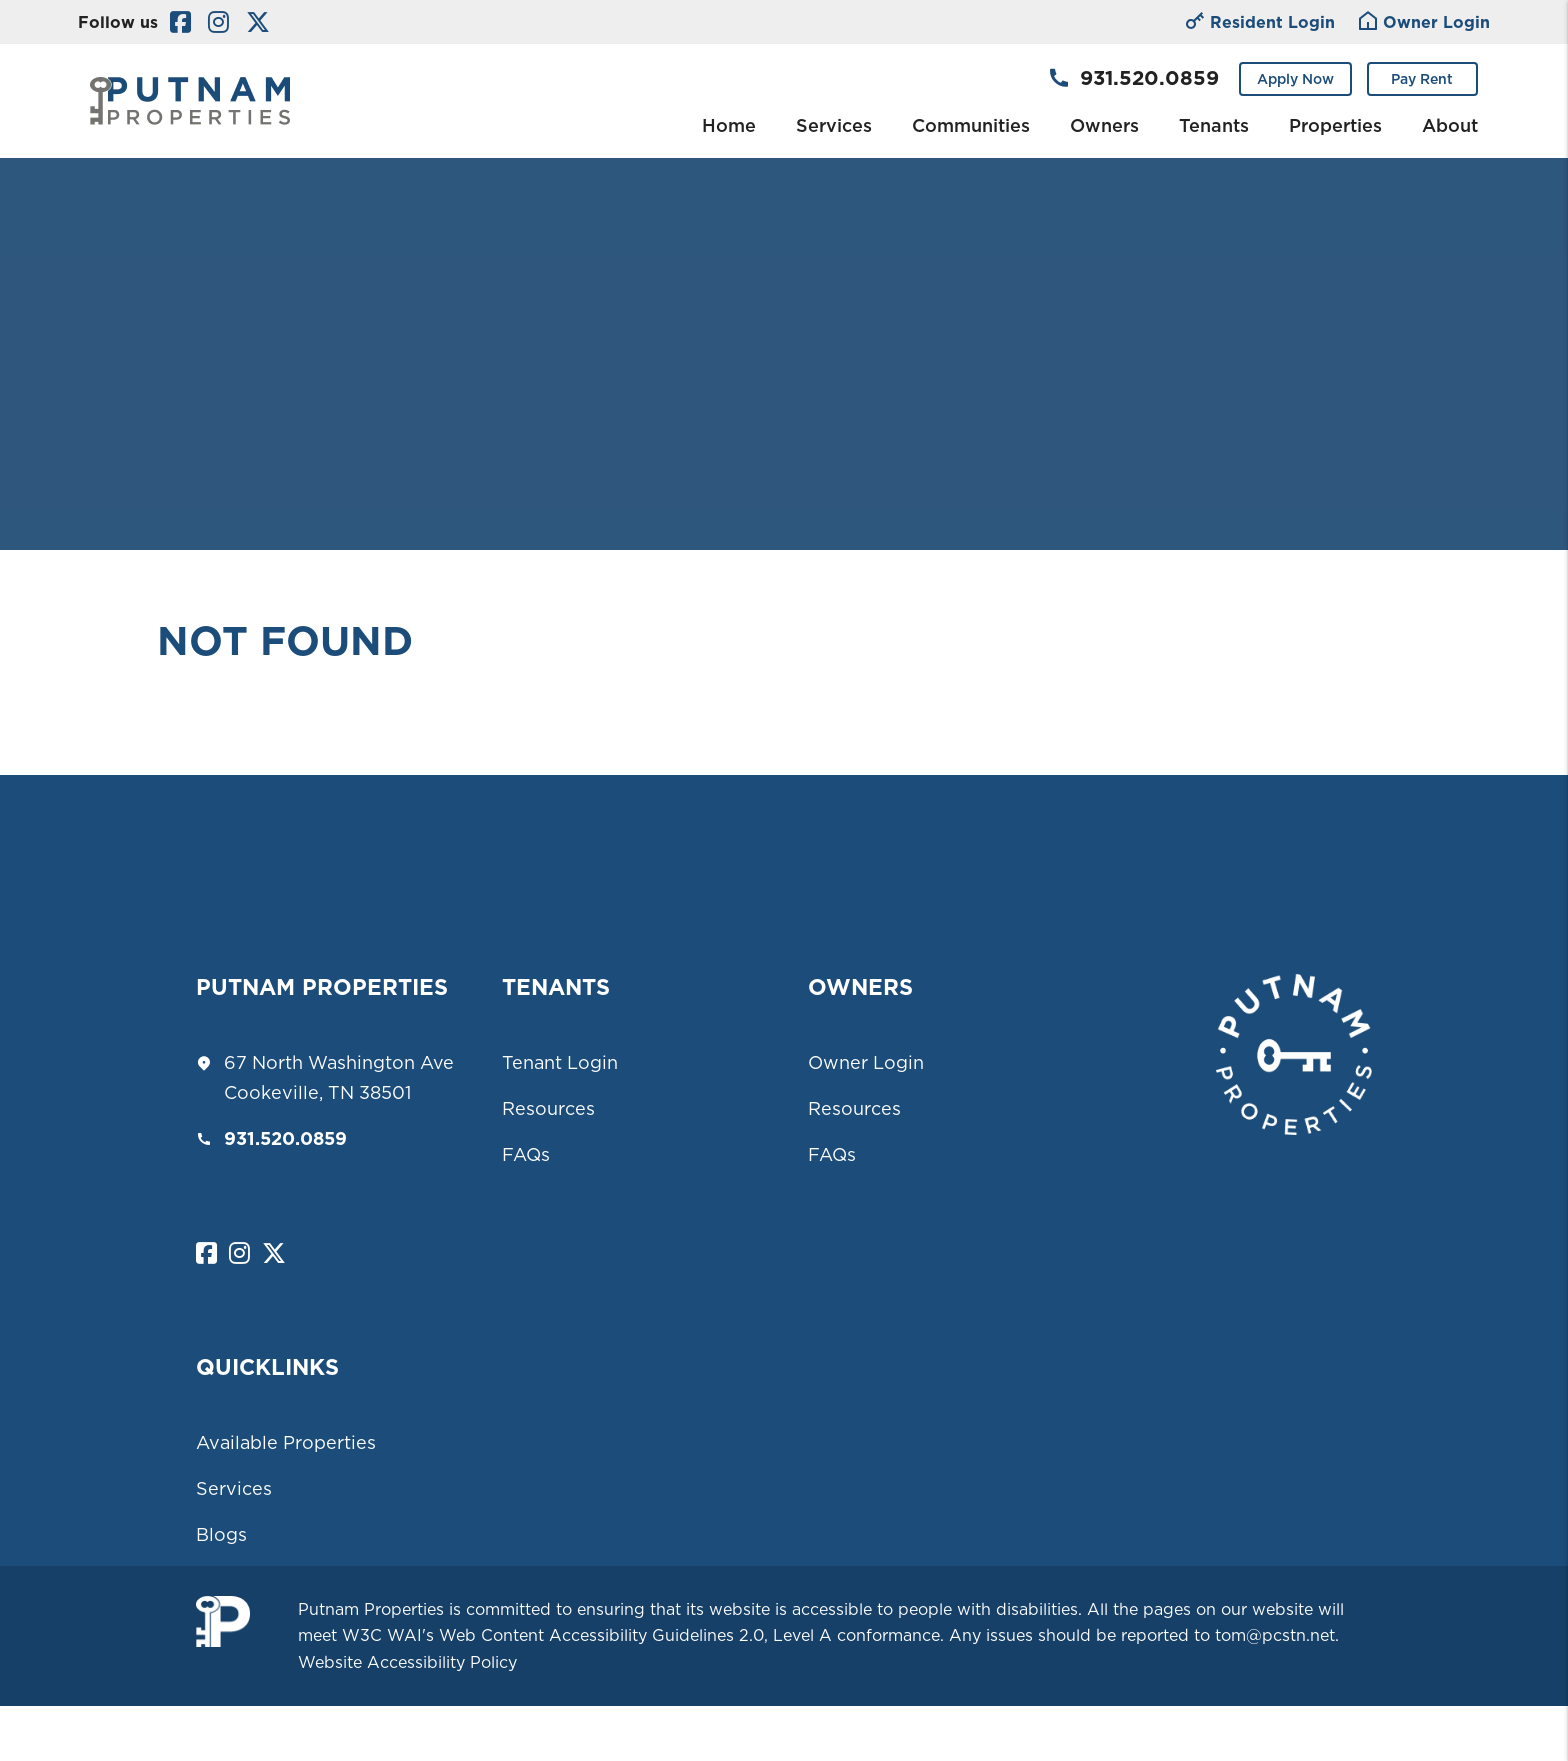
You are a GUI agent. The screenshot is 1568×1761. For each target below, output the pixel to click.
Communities (971, 125)
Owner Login (866, 1062)
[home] (190, 99)
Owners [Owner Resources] (1104, 125)
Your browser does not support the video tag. (784, 275)
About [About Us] (1450, 125)
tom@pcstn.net (1275, 1635)
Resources (548, 1108)
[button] (180, 22)
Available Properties (286, 1442)
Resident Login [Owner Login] (1260, 23)
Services (234, 1488)
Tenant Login (560, 1062)
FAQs (526, 1154)
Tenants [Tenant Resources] (1214, 125)
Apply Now (1295, 79)
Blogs (221, 1534)
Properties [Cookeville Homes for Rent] (1335, 125)
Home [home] (729, 125)
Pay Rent (1422, 79)
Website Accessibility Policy (407, 1662)
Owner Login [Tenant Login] (1424, 23)
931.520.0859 (1149, 78)
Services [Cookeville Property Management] (834, 125)
